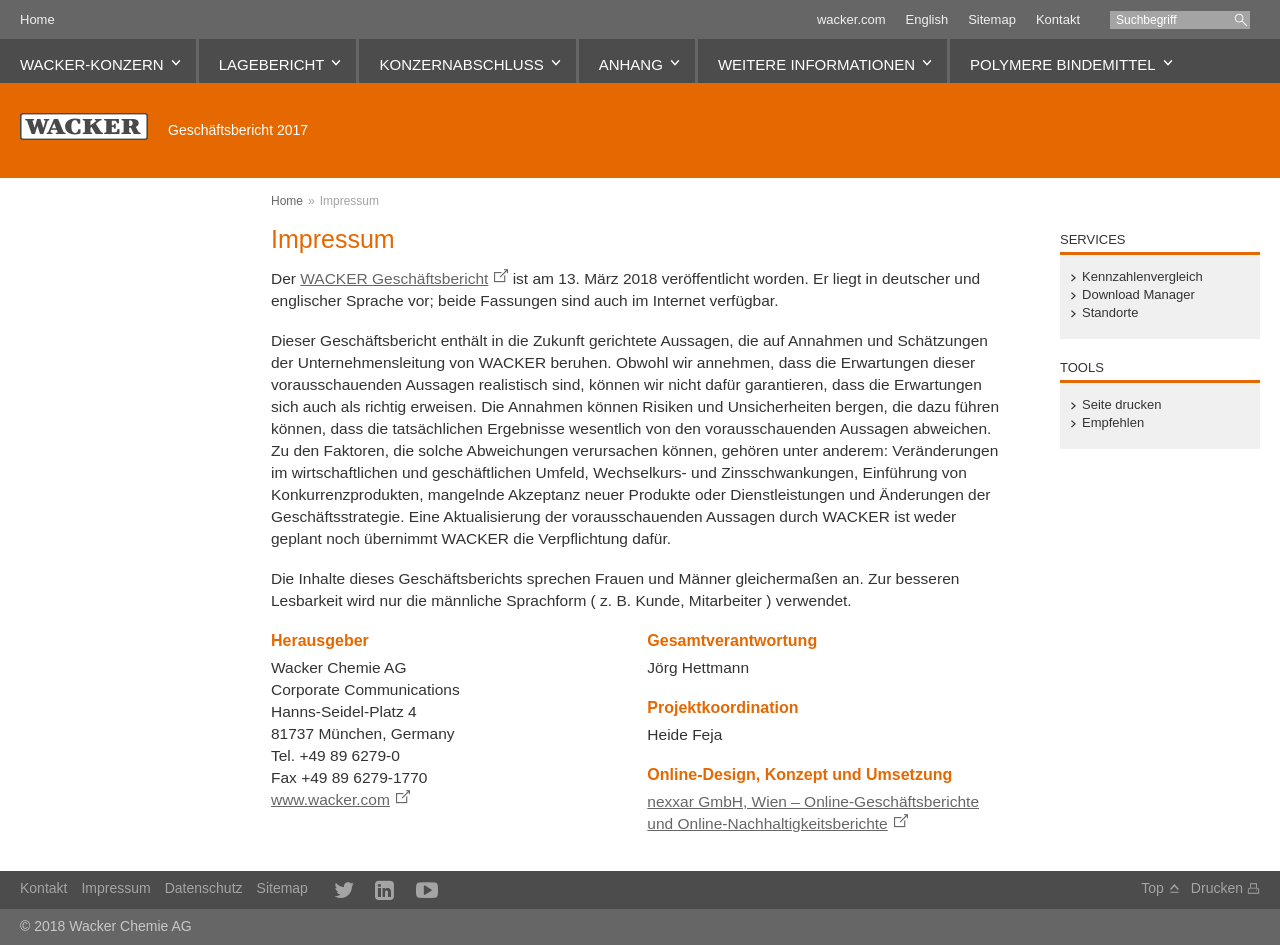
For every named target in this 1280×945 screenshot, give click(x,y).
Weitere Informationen (816, 64)
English (927, 19)
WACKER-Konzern (92, 64)
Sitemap (992, 19)
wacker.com (851, 19)
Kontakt (1058, 19)
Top (1152, 888)
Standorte (1110, 313)
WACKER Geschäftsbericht (394, 278)
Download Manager (1138, 295)
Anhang (631, 64)
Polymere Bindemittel (1063, 64)
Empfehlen (1113, 423)
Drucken (1217, 888)
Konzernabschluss (461, 64)
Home (37, 19)
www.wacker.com (330, 799)
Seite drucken (1122, 405)
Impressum (349, 201)
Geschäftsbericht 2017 (238, 130)
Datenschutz (204, 888)
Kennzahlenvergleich (1142, 277)
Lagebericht (272, 64)
